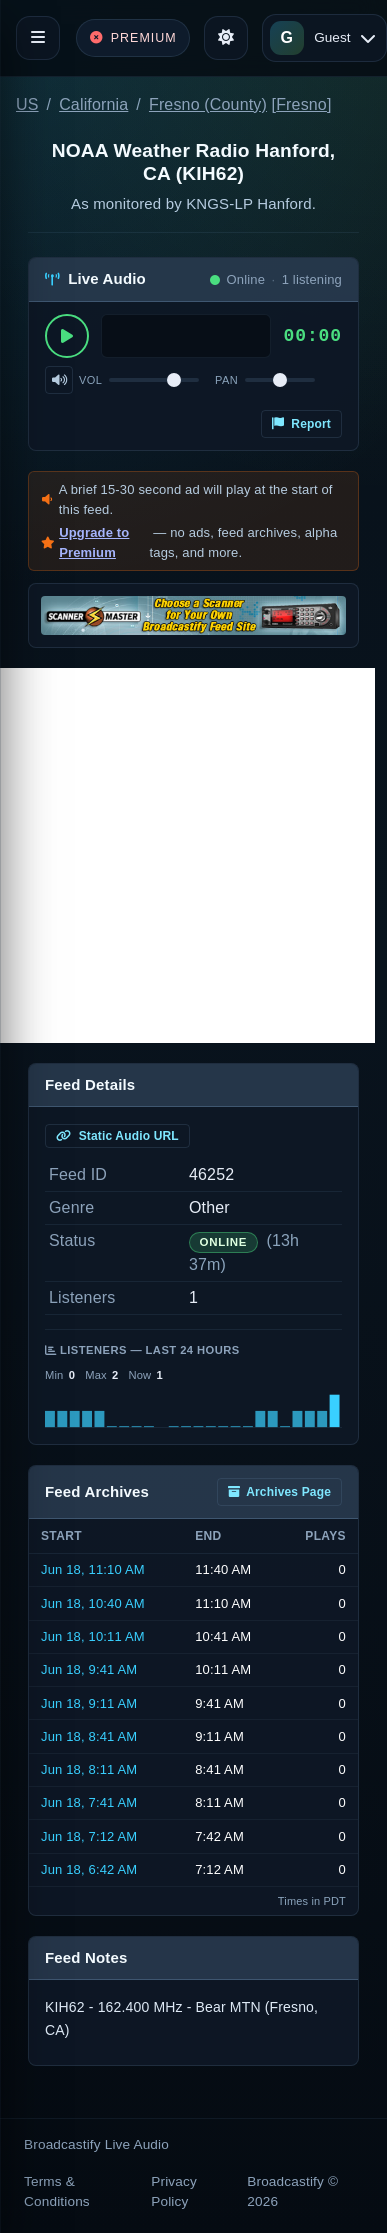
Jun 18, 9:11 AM (89, 1703)
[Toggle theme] (226, 38)
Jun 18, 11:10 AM (93, 1569)
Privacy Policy (174, 2191)
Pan (226, 380)
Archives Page (279, 1492)
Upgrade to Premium (94, 542)
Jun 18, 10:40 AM (93, 1603)
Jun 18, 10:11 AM (93, 1636)
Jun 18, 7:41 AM (89, 1802)
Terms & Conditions (57, 2191)
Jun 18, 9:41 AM (89, 1669)
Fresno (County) (208, 104)
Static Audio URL (117, 1136)
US (27, 104)
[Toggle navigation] (38, 38)
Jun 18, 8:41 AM (89, 1736)
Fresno (301, 104)
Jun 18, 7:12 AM (89, 1836)
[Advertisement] (187, 855)
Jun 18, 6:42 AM (89, 1869)
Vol (90, 380)
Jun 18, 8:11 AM (89, 1769)
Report (301, 424)
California (93, 104)
